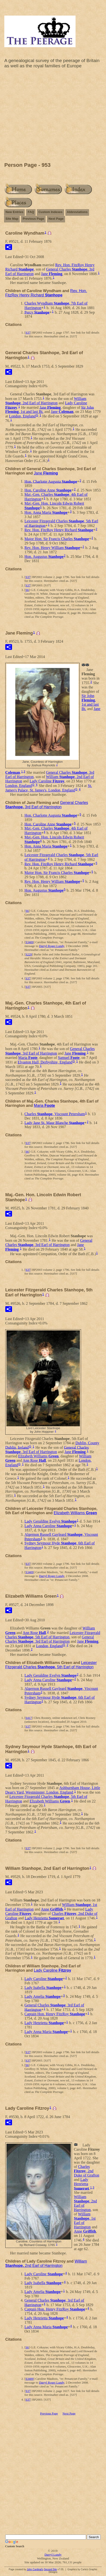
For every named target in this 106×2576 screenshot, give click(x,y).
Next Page (56, 218)
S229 (28, 954)
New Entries (14, 212)
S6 (27, 590)
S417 (28, 1718)
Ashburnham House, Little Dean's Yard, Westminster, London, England (52, 1790)
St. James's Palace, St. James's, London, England (48, 788)
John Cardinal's (35, 2569)
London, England (22, 416)
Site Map (12, 218)
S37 (27, 332)
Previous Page (33, 218)
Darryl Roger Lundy (51, 946)
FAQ (31, 212)
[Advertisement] (53, 116)
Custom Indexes (50, 212)
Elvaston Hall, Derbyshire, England (45, 1062)
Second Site (50, 2569)
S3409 (29, 942)
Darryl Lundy (52, 2554)
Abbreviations (77, 212)
